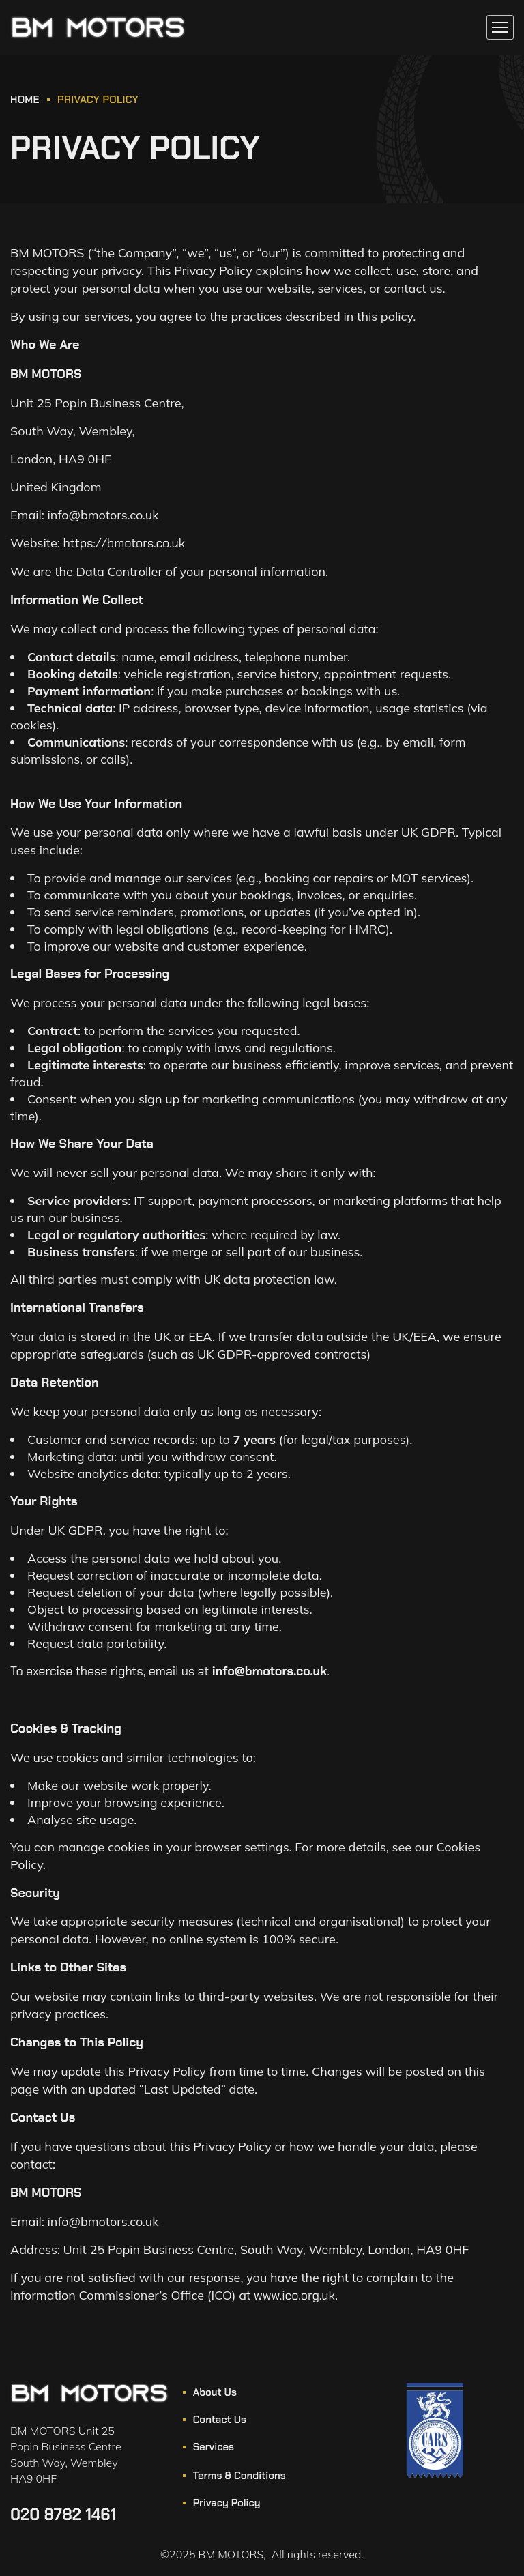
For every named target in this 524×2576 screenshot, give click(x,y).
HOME (25, 99)
